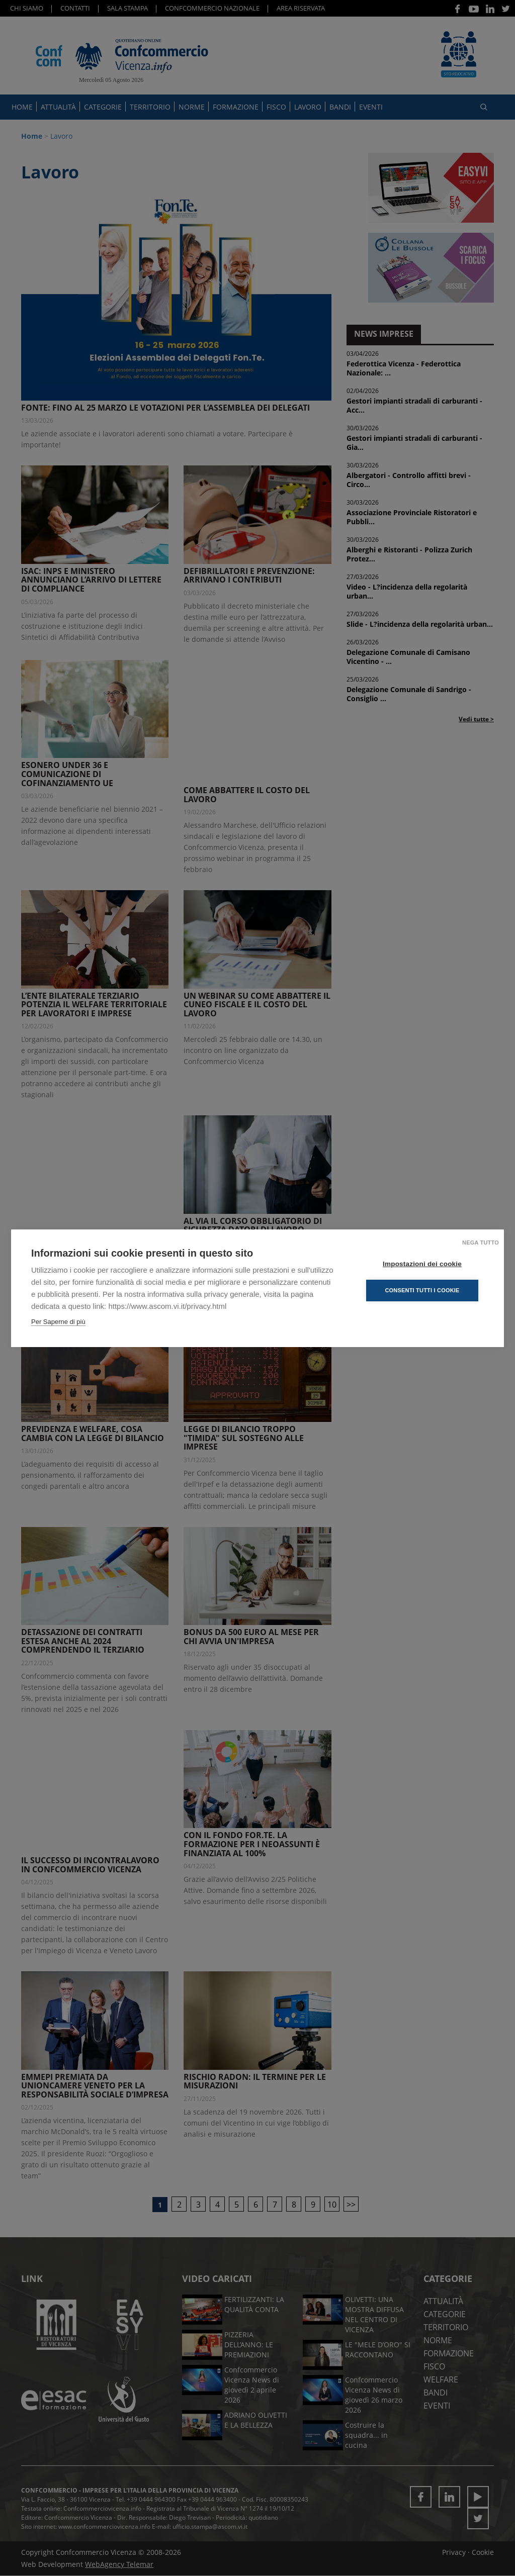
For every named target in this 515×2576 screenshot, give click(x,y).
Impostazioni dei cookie (423, 1264)
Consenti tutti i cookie (423, 1290)
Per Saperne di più (58, 1321)
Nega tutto (480, 1242)
